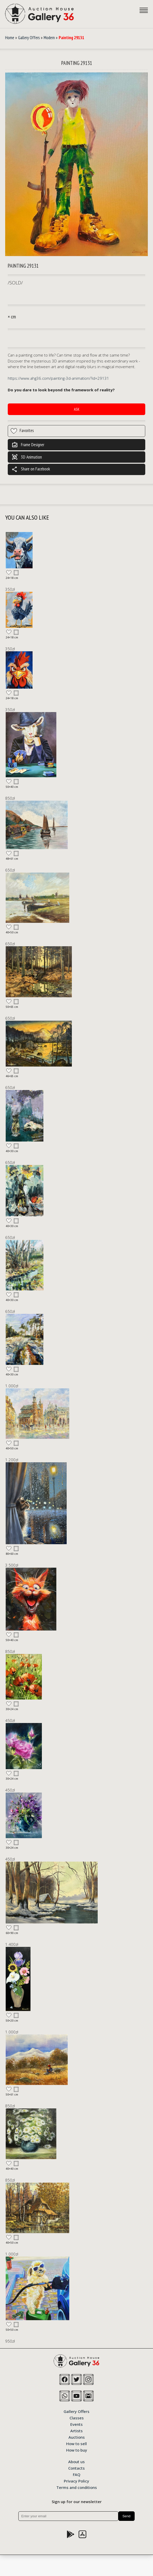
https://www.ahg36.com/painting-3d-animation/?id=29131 (58, 378)
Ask (76, 409)
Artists (76, 2430)
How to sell (76, 2443)
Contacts (76, 2467)
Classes (77, 2417)
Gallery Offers (29, 37)
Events (76, 2424)
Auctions (76, 2437)
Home (9, 37)
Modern (49, 37)
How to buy (76, 2449)
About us (76, 2461)
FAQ (76, 2474)
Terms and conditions (76, 2487)
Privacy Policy (76, 2480)
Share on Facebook (31, 469)
